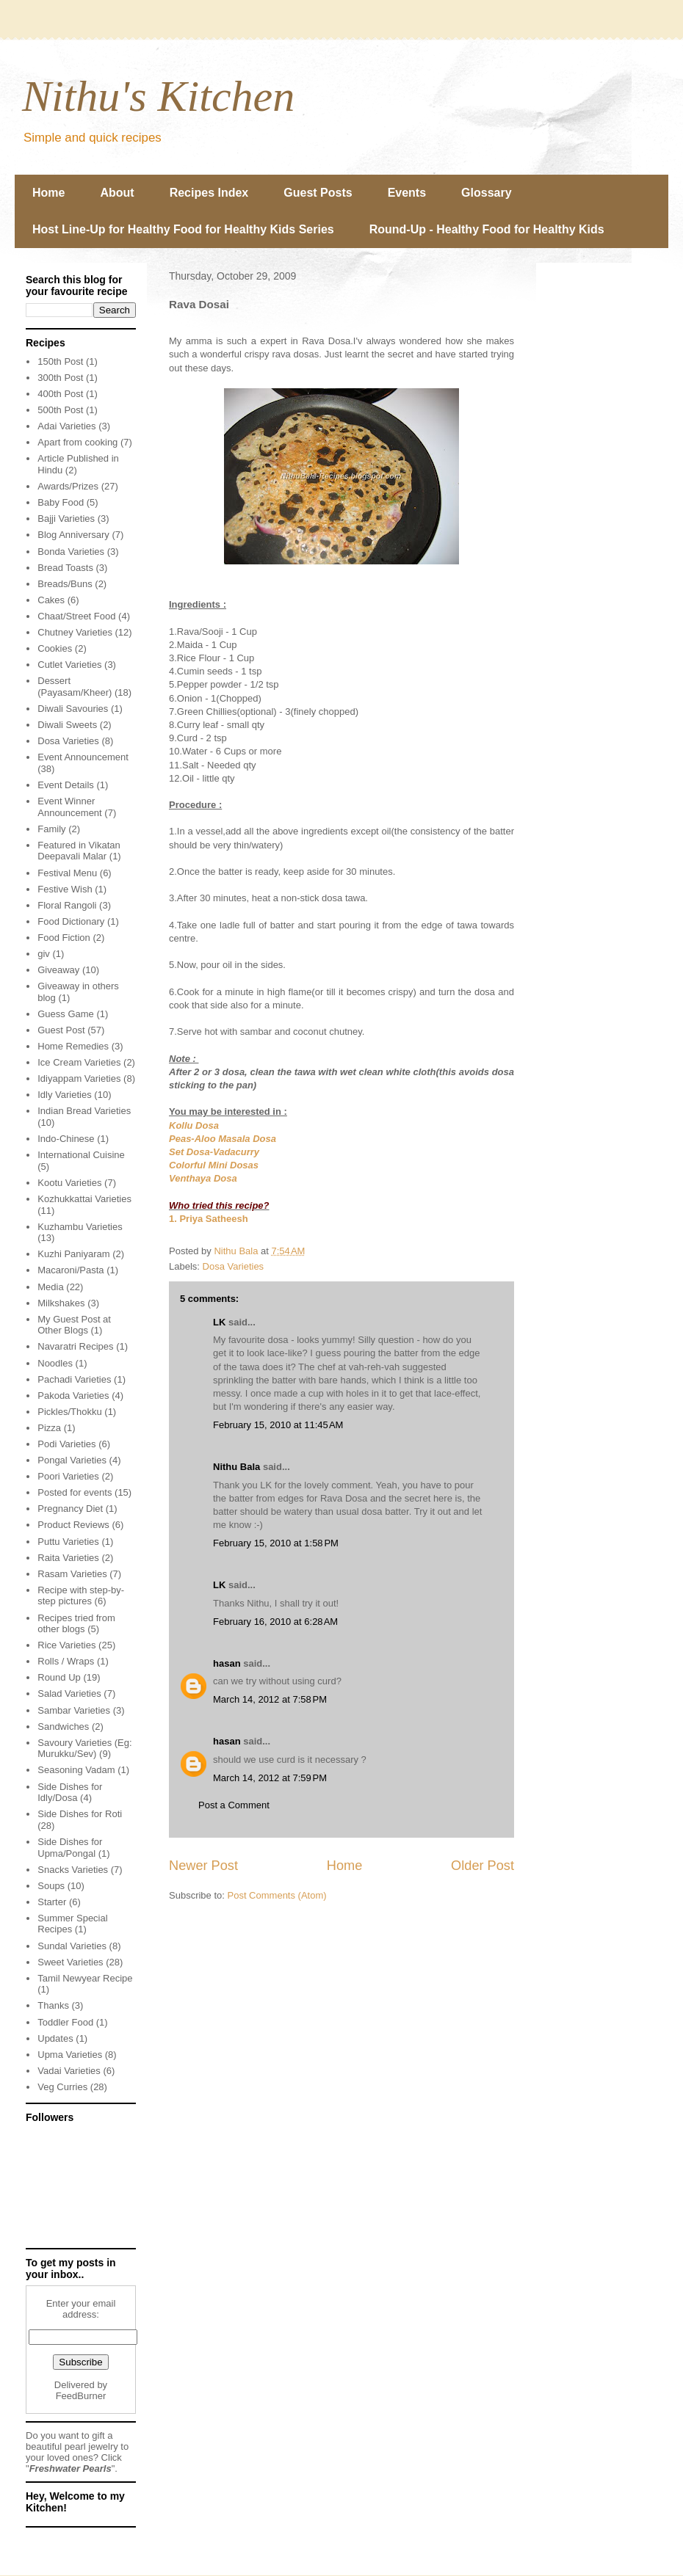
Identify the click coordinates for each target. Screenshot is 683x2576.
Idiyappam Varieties (78, 1078)
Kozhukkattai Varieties (84, 1198)
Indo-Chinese (65, 1138)
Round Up (59, 1677)
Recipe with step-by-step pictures (80, 1595)
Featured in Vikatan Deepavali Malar (78, 851)
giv (43, 953)
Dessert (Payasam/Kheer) (74, 686)
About (117, 192)
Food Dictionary (70, 921)
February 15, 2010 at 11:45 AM (278, 1424)
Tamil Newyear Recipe (84, 1978)
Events (407, 192)
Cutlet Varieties (69, 664)
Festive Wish (64, 889)
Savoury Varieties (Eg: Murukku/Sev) (84, 1748)
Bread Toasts (65, 567)
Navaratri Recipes (75, 1346)
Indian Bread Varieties (84, 1110)
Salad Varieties (69, 1693)
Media (50, 1286)
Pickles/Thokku (69, 1411)
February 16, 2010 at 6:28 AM (275, 1621)
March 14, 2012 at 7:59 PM (270, 1777)
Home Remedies (73, 1046)
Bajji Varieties (66, 518)
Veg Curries (62, 2086)
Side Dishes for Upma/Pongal (69, 1847)
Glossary (486, 192)
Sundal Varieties (71, 1945)
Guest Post (60, 1030)
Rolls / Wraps (65, 1661)
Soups (51, 1885)
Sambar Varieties (73, 1710)
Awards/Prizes (67, 486)
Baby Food (60, 502)
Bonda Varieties (70, 551)
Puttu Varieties (68, 1541)
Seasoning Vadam (76, 1769)
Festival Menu (67, 872)
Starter (51, 1901)
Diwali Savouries (72, 708)
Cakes (51, 599)
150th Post (60, 361)
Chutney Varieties (74, 632)
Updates (55, 2038)
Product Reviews (73, 1524)
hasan (227, 1663)
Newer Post (203, 1865)
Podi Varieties (66, 1443)
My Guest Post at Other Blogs (74, 1325)
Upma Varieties (69, 2054)
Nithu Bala (236, 1466)
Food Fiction (63, 937)
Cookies (54, 648)
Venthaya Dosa (203, 1178)
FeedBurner (81, 2395)
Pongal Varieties (71, 1460)
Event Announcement (83, 757)
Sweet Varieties (70, 1962)
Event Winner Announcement (69, 807)
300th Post (60, 377)
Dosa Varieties (233, 1266)
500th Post (60, 409)
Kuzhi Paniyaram (73, 1253)
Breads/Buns (64, 583)
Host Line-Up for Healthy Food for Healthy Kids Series (183, 229)
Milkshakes (60, 1303)
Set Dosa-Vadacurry (214, 1151)
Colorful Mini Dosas (214, 1165)
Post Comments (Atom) (277, 1895)
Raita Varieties (68, 1557)
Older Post (482, 1865)
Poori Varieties (68, 1476)
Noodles (55, 1363)
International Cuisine (81, 1154)
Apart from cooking (77, 442)
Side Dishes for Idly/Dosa (69, 1792)
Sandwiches (63, 1726)
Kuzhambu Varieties (79, 1226)
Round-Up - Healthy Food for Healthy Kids (486, 229)
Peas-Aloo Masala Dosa (222, 1138)
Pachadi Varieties (74, 1379)
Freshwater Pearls (70, 2468)
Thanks (53, 2005)
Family (51, 828)
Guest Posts (317, 192)
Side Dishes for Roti (79, 1813)
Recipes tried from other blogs (76, 1623)
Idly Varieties (64, 1094)
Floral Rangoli (66, 905)
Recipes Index (209, 192)
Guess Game (65, 1013)
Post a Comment (234, 1805)
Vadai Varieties (69, 2070)
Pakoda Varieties (73, 1395)
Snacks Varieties (72, 1869)
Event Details (65, 784)
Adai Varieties (66, 426)
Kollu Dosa (194, 1125)
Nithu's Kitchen (158, 96)
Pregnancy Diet (70, 1508)
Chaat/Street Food (76, 616)
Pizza (49, 1427)
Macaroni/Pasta (70, 1270)
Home (48, 192)
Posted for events (74, 1492)
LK (219, 1322)
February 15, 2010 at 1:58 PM (276, 1543)
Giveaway (58, 969)
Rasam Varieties (71, 1573)
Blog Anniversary (73, 534)
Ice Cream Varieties (78, 1062)
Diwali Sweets (67, 724)
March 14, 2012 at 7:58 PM (270, 1699)
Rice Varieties (66, 1645)
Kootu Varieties (69, 1182)
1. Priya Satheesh (208, 1218)
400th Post (60, 393)
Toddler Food (65, 2022)
